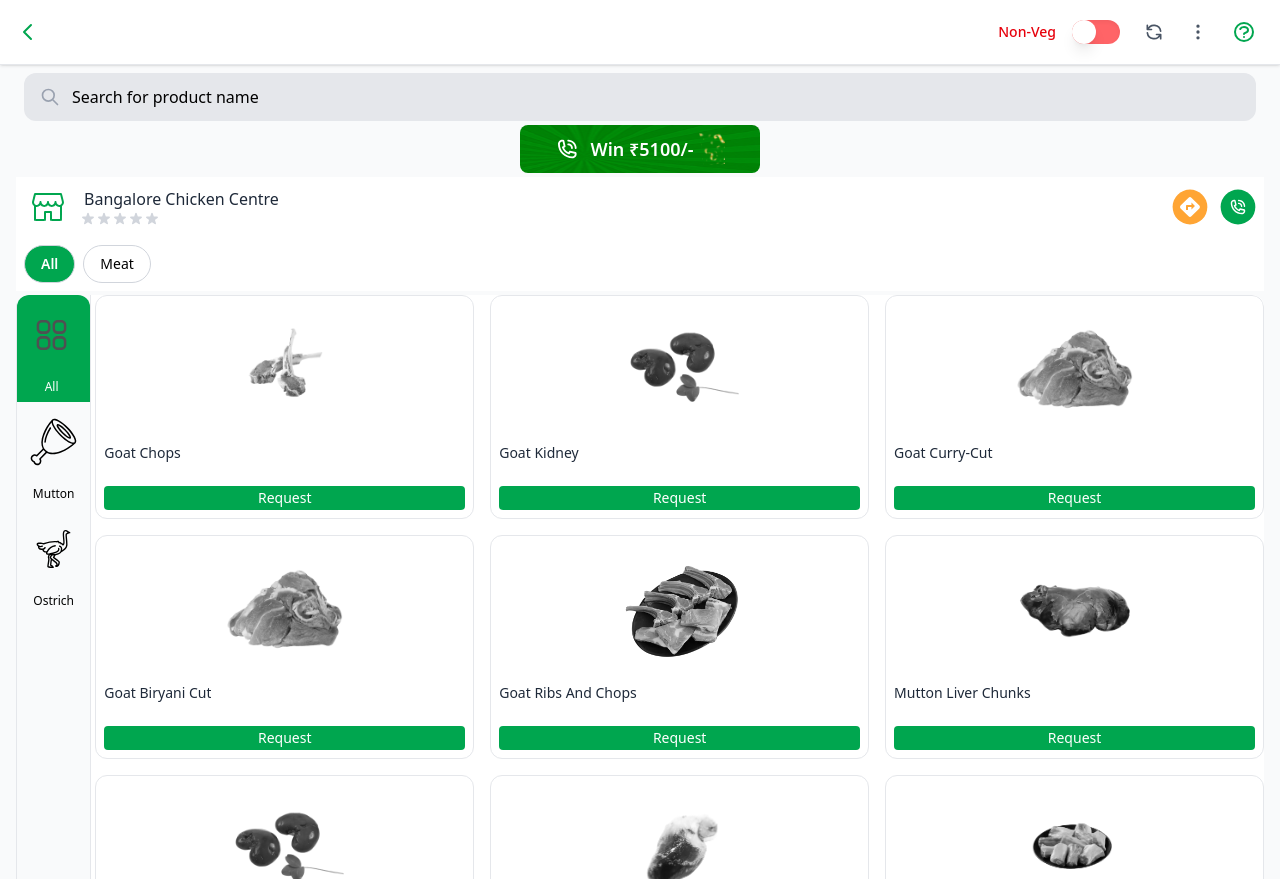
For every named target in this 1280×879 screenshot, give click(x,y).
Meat (117, 263)
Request (285, 497)
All (49, 263)
